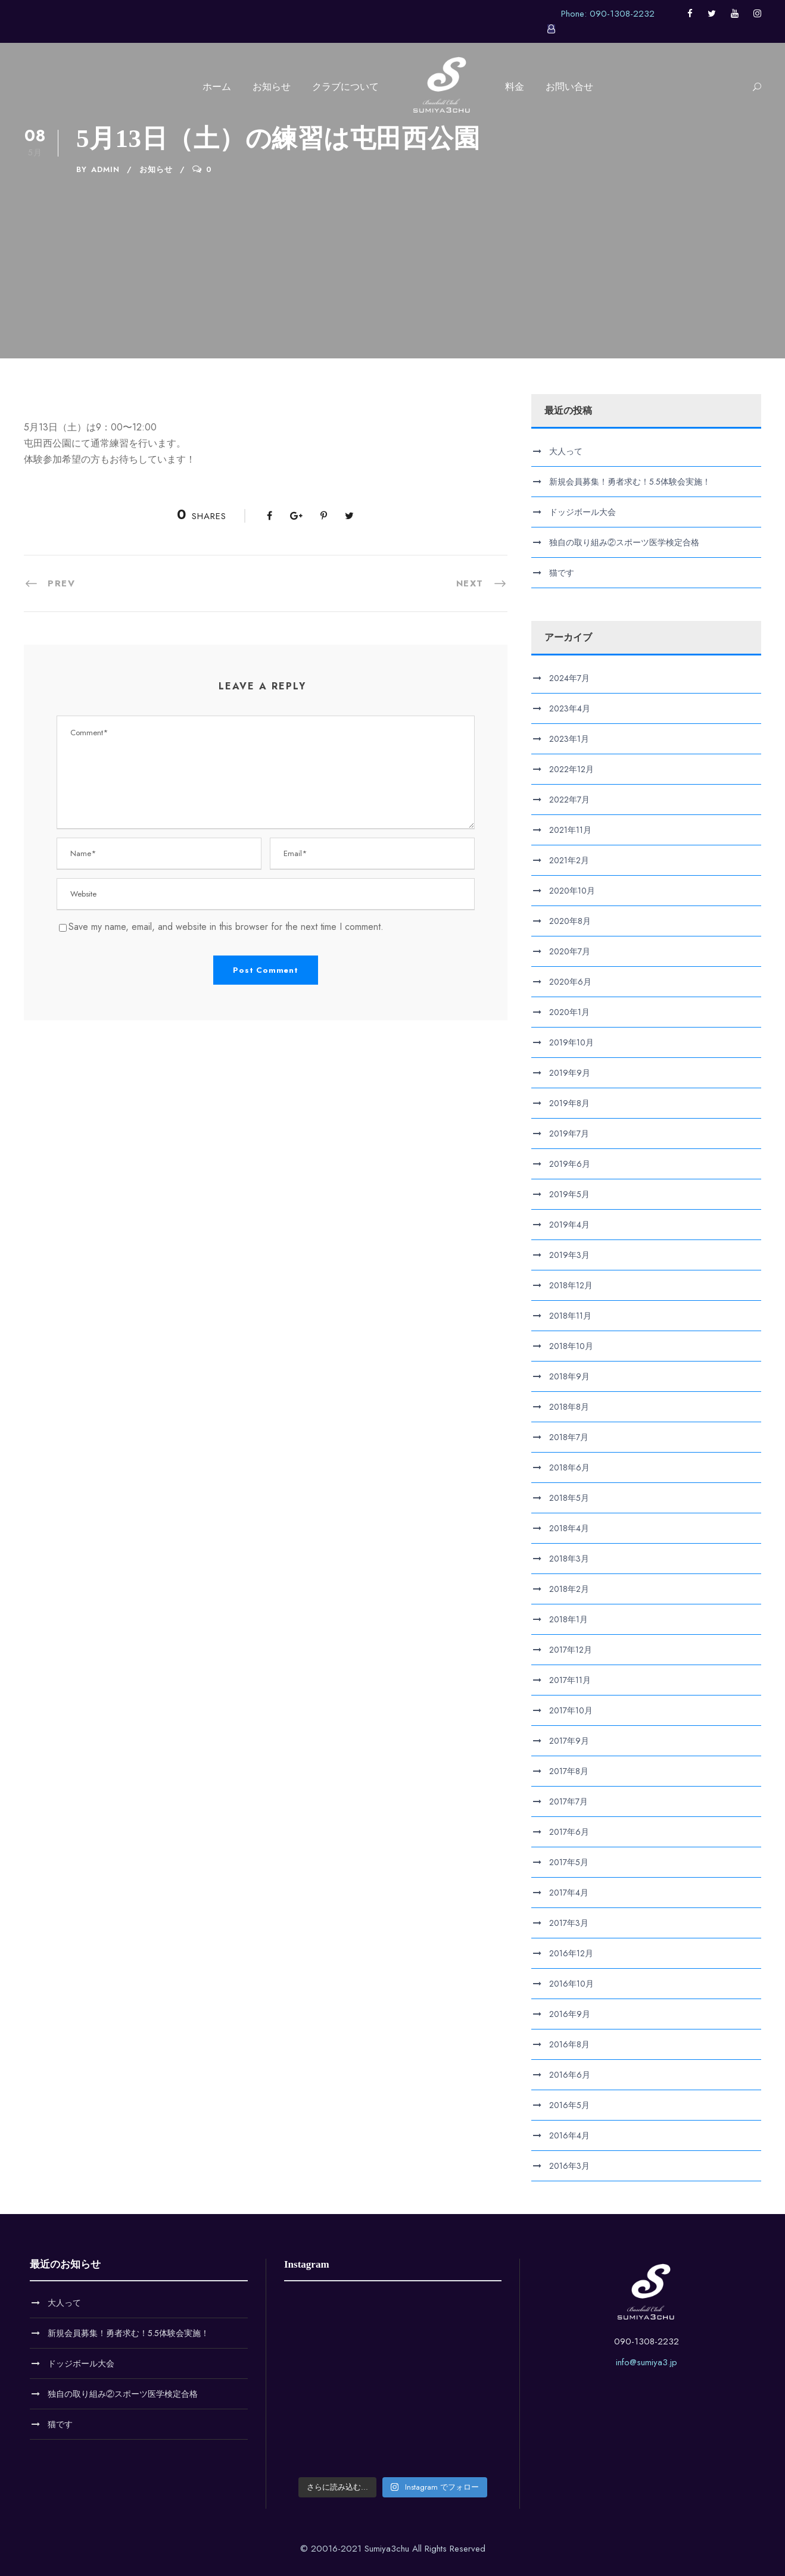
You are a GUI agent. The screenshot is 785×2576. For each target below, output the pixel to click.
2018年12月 (571, 1285)
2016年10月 (571, 1984)
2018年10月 (571, 1346)
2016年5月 (569, 2105)
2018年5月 (569, 1498)
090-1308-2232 (646, 2341)
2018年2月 (569, 1589)
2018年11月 (570, 1316)
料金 (514, 86)
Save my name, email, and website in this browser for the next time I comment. (226, 926)
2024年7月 (569, 678)
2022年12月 (571, 769)
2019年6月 (569, 1164)
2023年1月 (569, 739)
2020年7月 (569, 951)
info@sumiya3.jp (646, 2362)
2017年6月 (569, 1832)
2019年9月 (569, 1073)
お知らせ (272, 86)
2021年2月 (569, 860)
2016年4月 (569, 2135)
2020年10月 (572, 891)
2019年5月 (569, 1194)
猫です (561, 573)
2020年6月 (570, 982)
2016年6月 (569, 2075)
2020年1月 (569, 1012)
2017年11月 (570, 1680)
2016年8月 (569, 2044)
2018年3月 (569, 1559)
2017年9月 (569, 1741)
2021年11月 (570, 830)
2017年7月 (568, 1801)
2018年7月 (568, 1437)
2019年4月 (569, 1225)
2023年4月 (569, 708)
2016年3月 (569, 2166)
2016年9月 (569, 2014)
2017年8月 (568, 1771)
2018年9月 (569, 1376)
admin (105, 169)
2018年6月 (569, 1467)
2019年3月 (569, 1255)
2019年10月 (571, 1042)
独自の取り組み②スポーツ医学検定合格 (624, 542)
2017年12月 (570, 1650)
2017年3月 (568, 1923)
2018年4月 (569, 1528)
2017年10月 (571, 1710)
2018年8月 (569, 1407)
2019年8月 (569, 1103)
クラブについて (345, 86)
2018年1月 (568, 1619)
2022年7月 (569, 799)
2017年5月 (568, 1862)
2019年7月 (569, 1133)
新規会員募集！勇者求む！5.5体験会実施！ (630, 482)
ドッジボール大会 (582, 512)
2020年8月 (570, 921)
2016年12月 (571, 1953)
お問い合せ (569, 86)
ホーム (217, 86)
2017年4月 (568, 1893)
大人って (565, 451)
